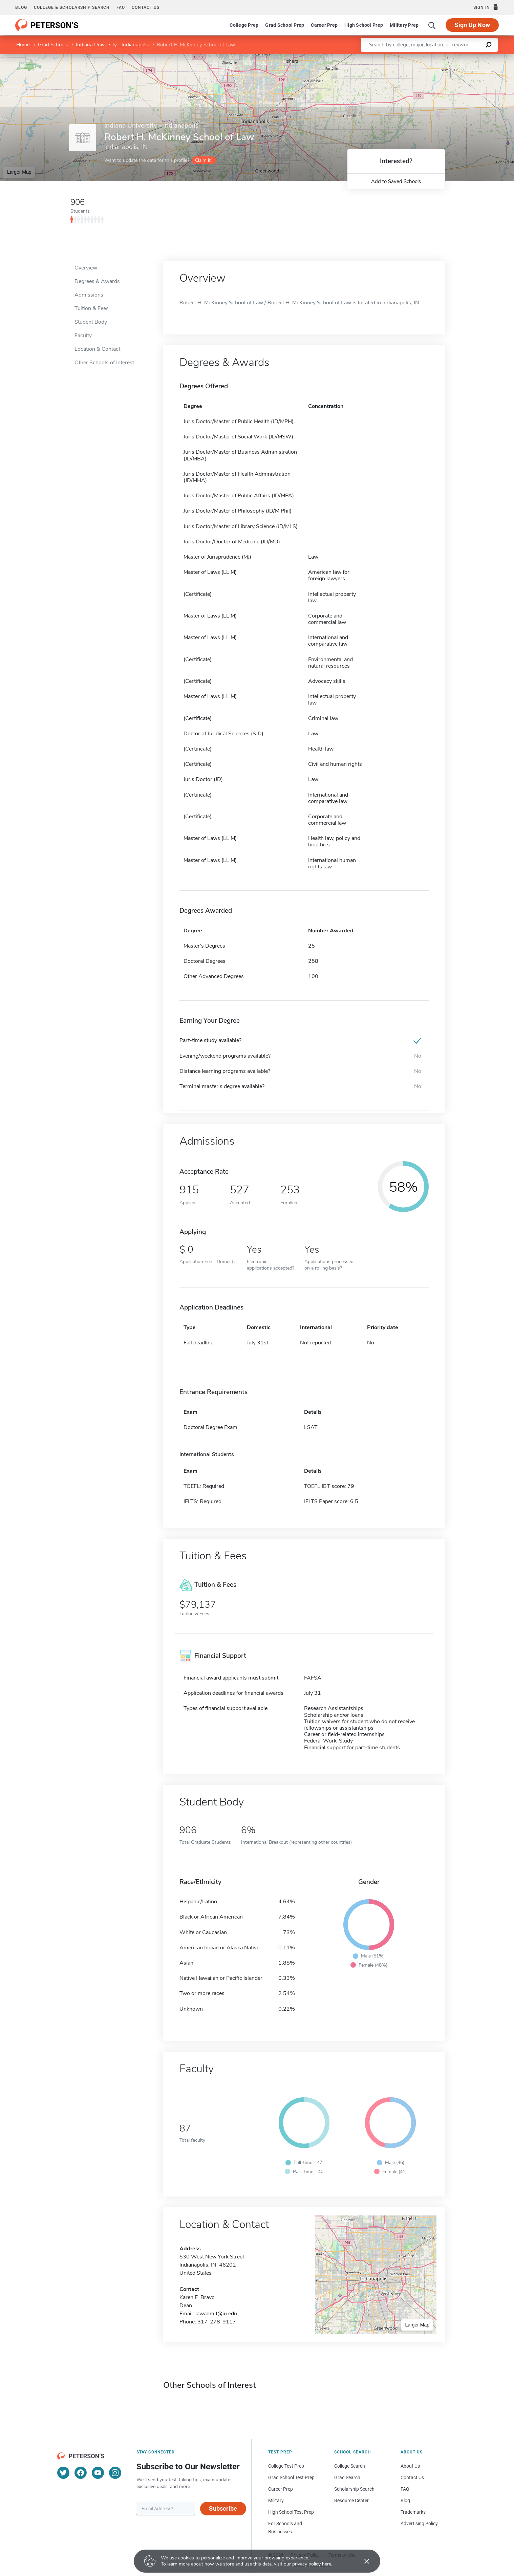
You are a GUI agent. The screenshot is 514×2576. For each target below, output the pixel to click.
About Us (410, 2466)
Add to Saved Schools (396, 181)
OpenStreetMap (468, 57)
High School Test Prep (291, 2512)
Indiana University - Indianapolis (112, 44)
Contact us (145, 7)
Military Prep (404, 25)
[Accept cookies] (362, 2561)
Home (23, 44)
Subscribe (223, 2508)
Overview (85, 268)
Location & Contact (97, 349)
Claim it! (203, 160)
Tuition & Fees (91, 308)
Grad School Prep (284, 25)
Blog (21, 7)
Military (276, 2500)
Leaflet (432, 57)
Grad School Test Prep (291, 2477)
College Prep (244, 25)
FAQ (120, 7)
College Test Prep (286, 2466)
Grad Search (347, 2477)
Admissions (88, 295)
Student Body (90, 322)
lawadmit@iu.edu (216, 2313)
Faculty (83, 335)
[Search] (432, 25)
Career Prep (324, 25)
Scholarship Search (354, 2489)
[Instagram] (115, 2473)
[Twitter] (63, 2473)
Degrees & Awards (97, 281)
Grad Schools (53, 44)
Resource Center (351, 2500)
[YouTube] (98, 2473)
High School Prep (363, 25)
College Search (349, 2466)
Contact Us (412, 2477)
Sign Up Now (472, 24)
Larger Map (19, 172)
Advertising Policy (419, 2523)
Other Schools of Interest (104, 362)
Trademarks (413, 2512)
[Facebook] (80, 2473)
